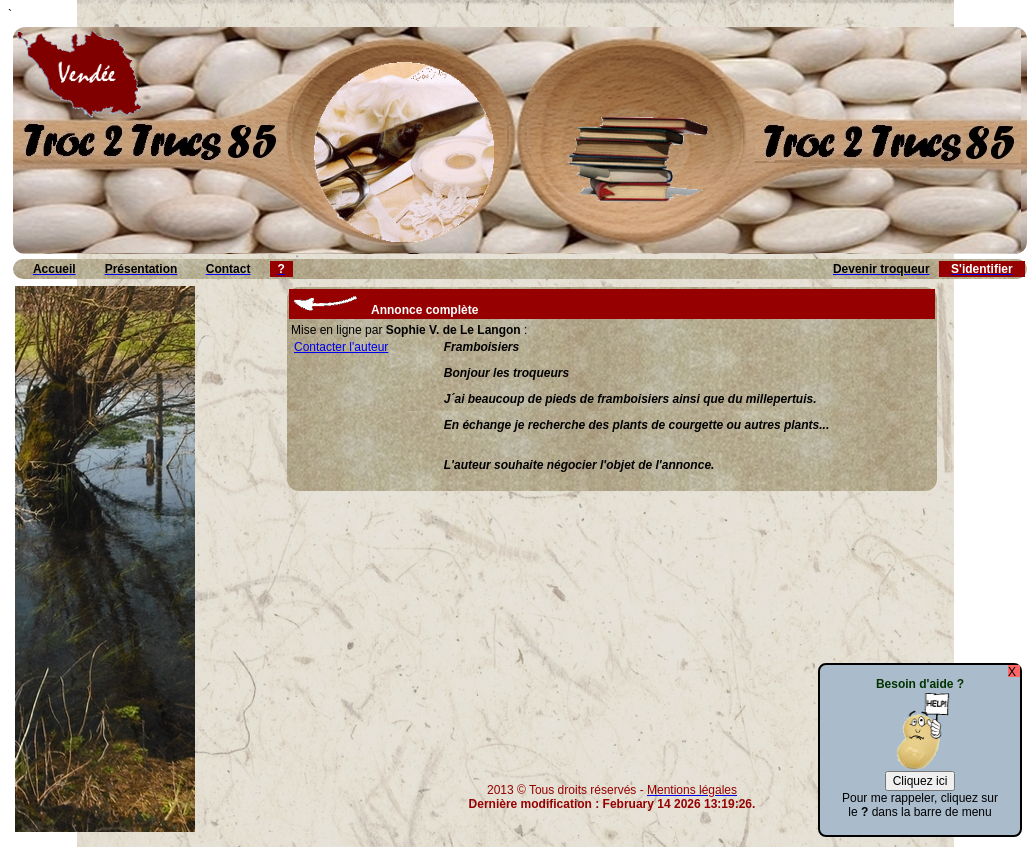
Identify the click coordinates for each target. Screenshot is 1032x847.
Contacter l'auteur (341, 347)
